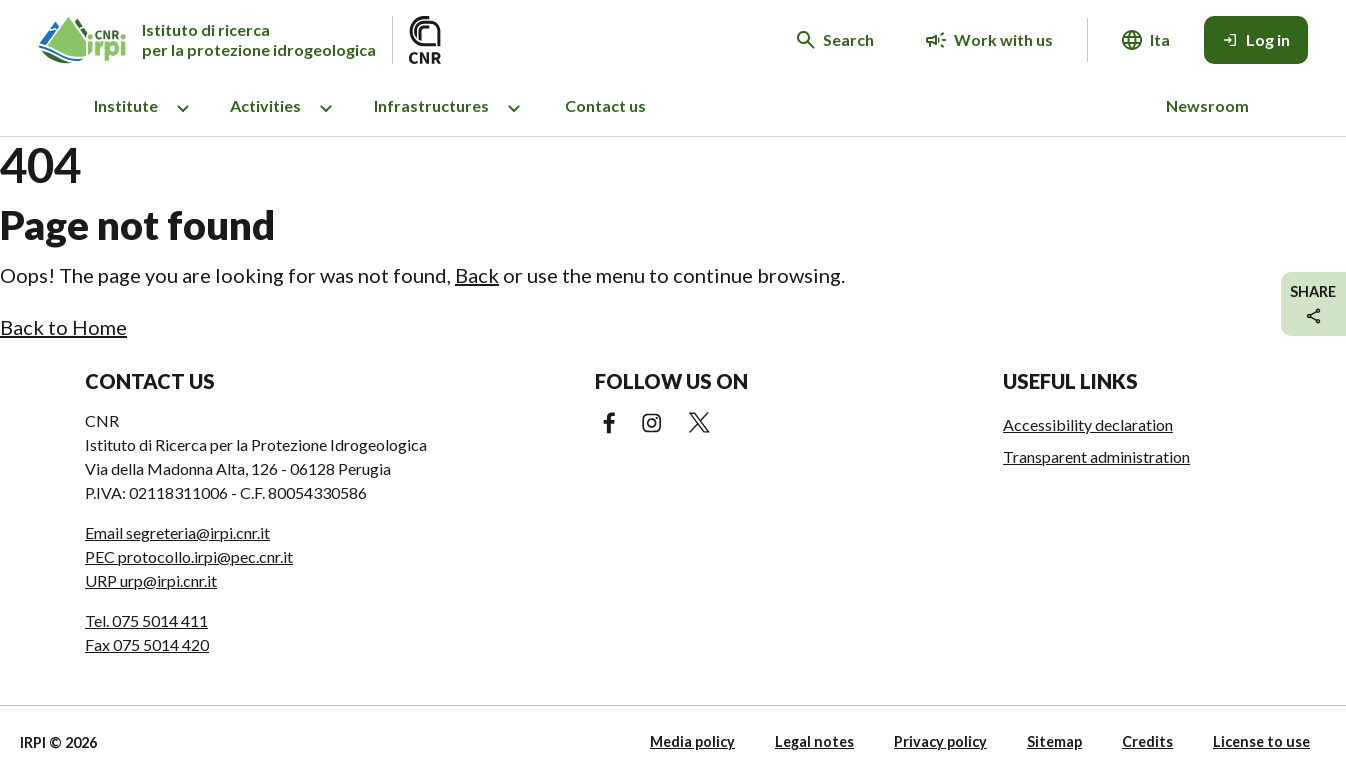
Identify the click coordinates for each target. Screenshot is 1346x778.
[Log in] (1256, 40)
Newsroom (1207, 105)
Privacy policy (940, 741)
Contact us (605, 105)
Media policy (692, 741)
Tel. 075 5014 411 (146, 620)
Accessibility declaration (1088, 424)
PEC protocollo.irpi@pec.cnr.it (189, 556)
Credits (1147, 741)
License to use (1261, 741)
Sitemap (1054, 741)
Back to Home (63, 327)
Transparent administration (1096, 456)
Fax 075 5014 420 (147, 644)
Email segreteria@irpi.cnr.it (177, 532)
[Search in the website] (835, 40)
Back (477, 275)
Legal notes (814, 741)
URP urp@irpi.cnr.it (151, 580)
